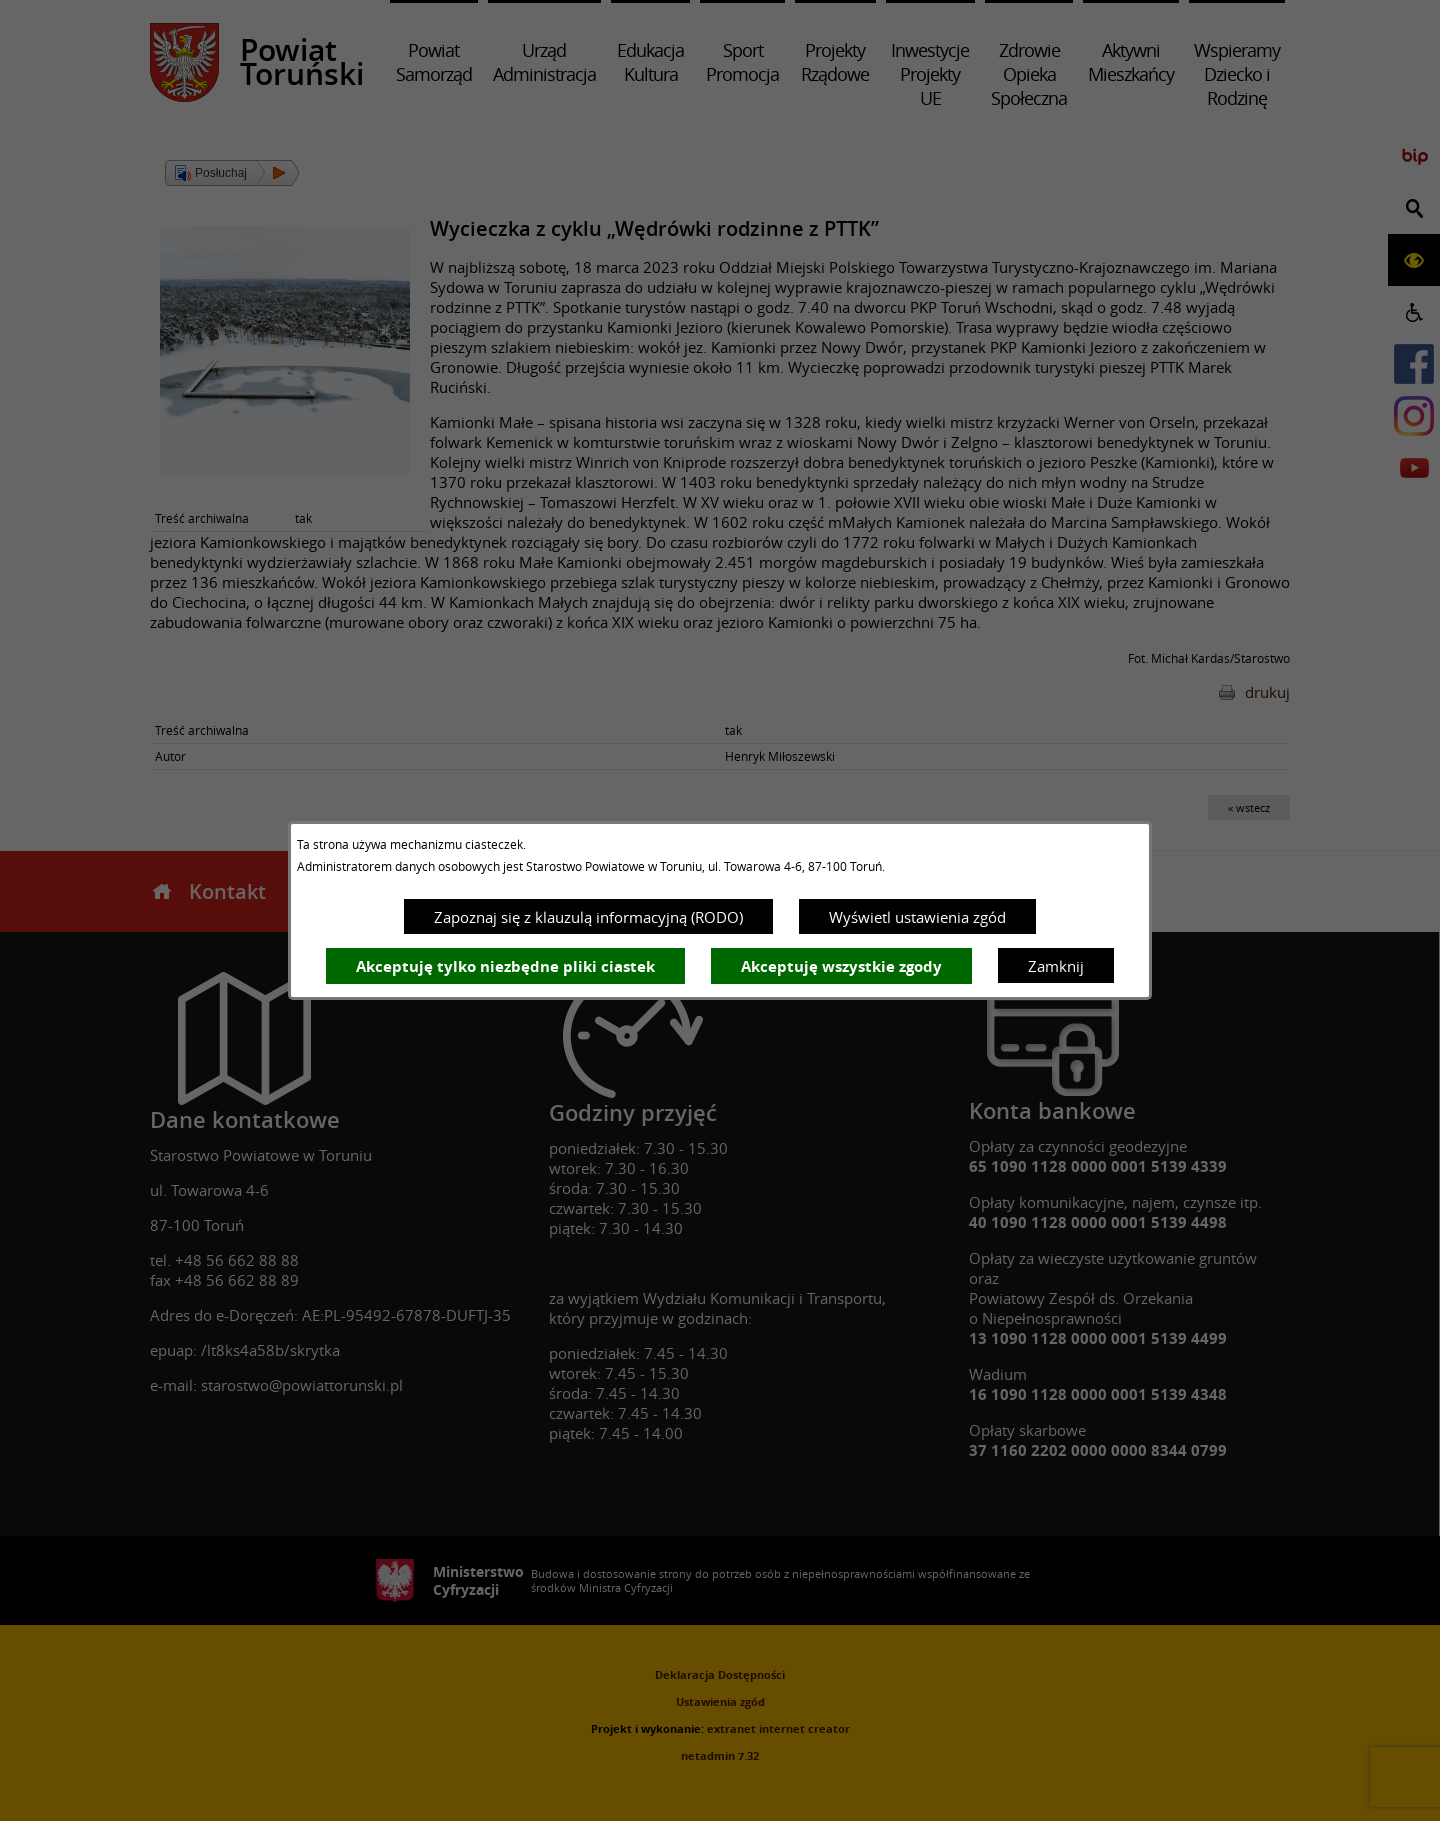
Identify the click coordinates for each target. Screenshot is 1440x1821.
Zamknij (1056, 966)
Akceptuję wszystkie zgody (841, 966)
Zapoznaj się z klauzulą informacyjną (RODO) (588, 917)
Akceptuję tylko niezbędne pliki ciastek (505, 966)
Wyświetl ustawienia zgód (917, 917)
